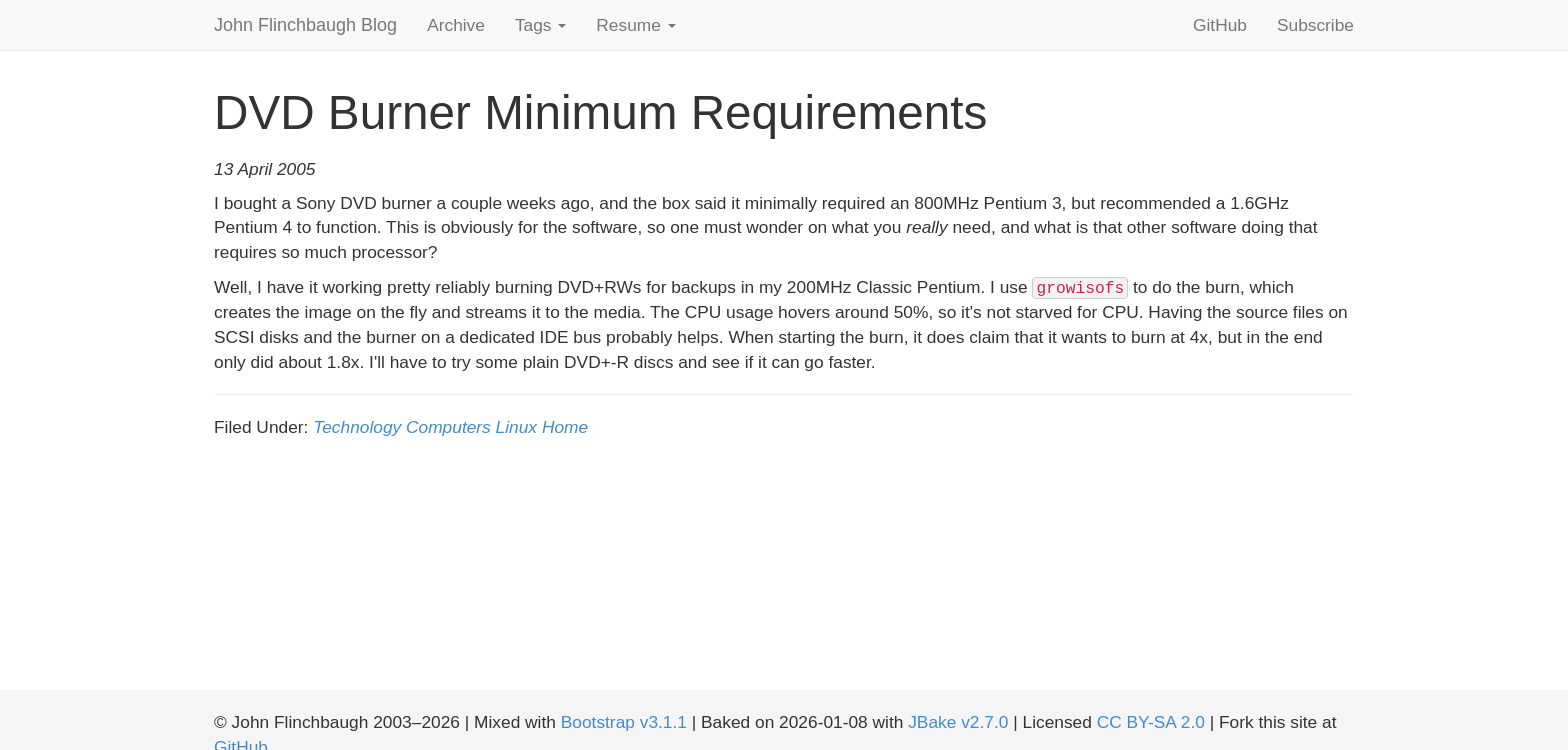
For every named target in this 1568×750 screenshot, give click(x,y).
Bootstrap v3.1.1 (624, 722)
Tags (540, 25)
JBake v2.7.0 (958, 722)
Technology (357, 427)
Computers (448, 427)
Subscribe (1315, 25)
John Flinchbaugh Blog (305, 25)
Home (565, 427)
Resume (635, 25)
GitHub (1220, 25)
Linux (516, 427)
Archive (456, 25)
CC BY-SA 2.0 (1151, 722)
